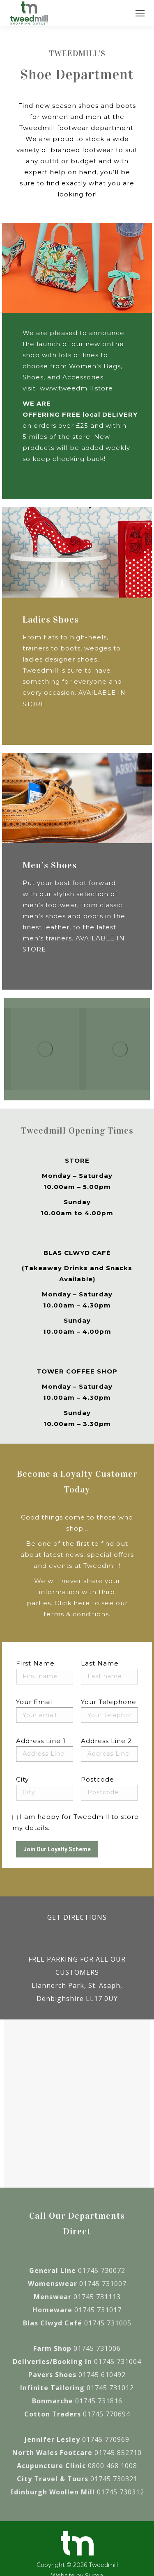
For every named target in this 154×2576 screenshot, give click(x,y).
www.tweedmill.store (76, 388)
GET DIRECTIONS (77, 1917)
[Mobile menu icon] (140, 13)
